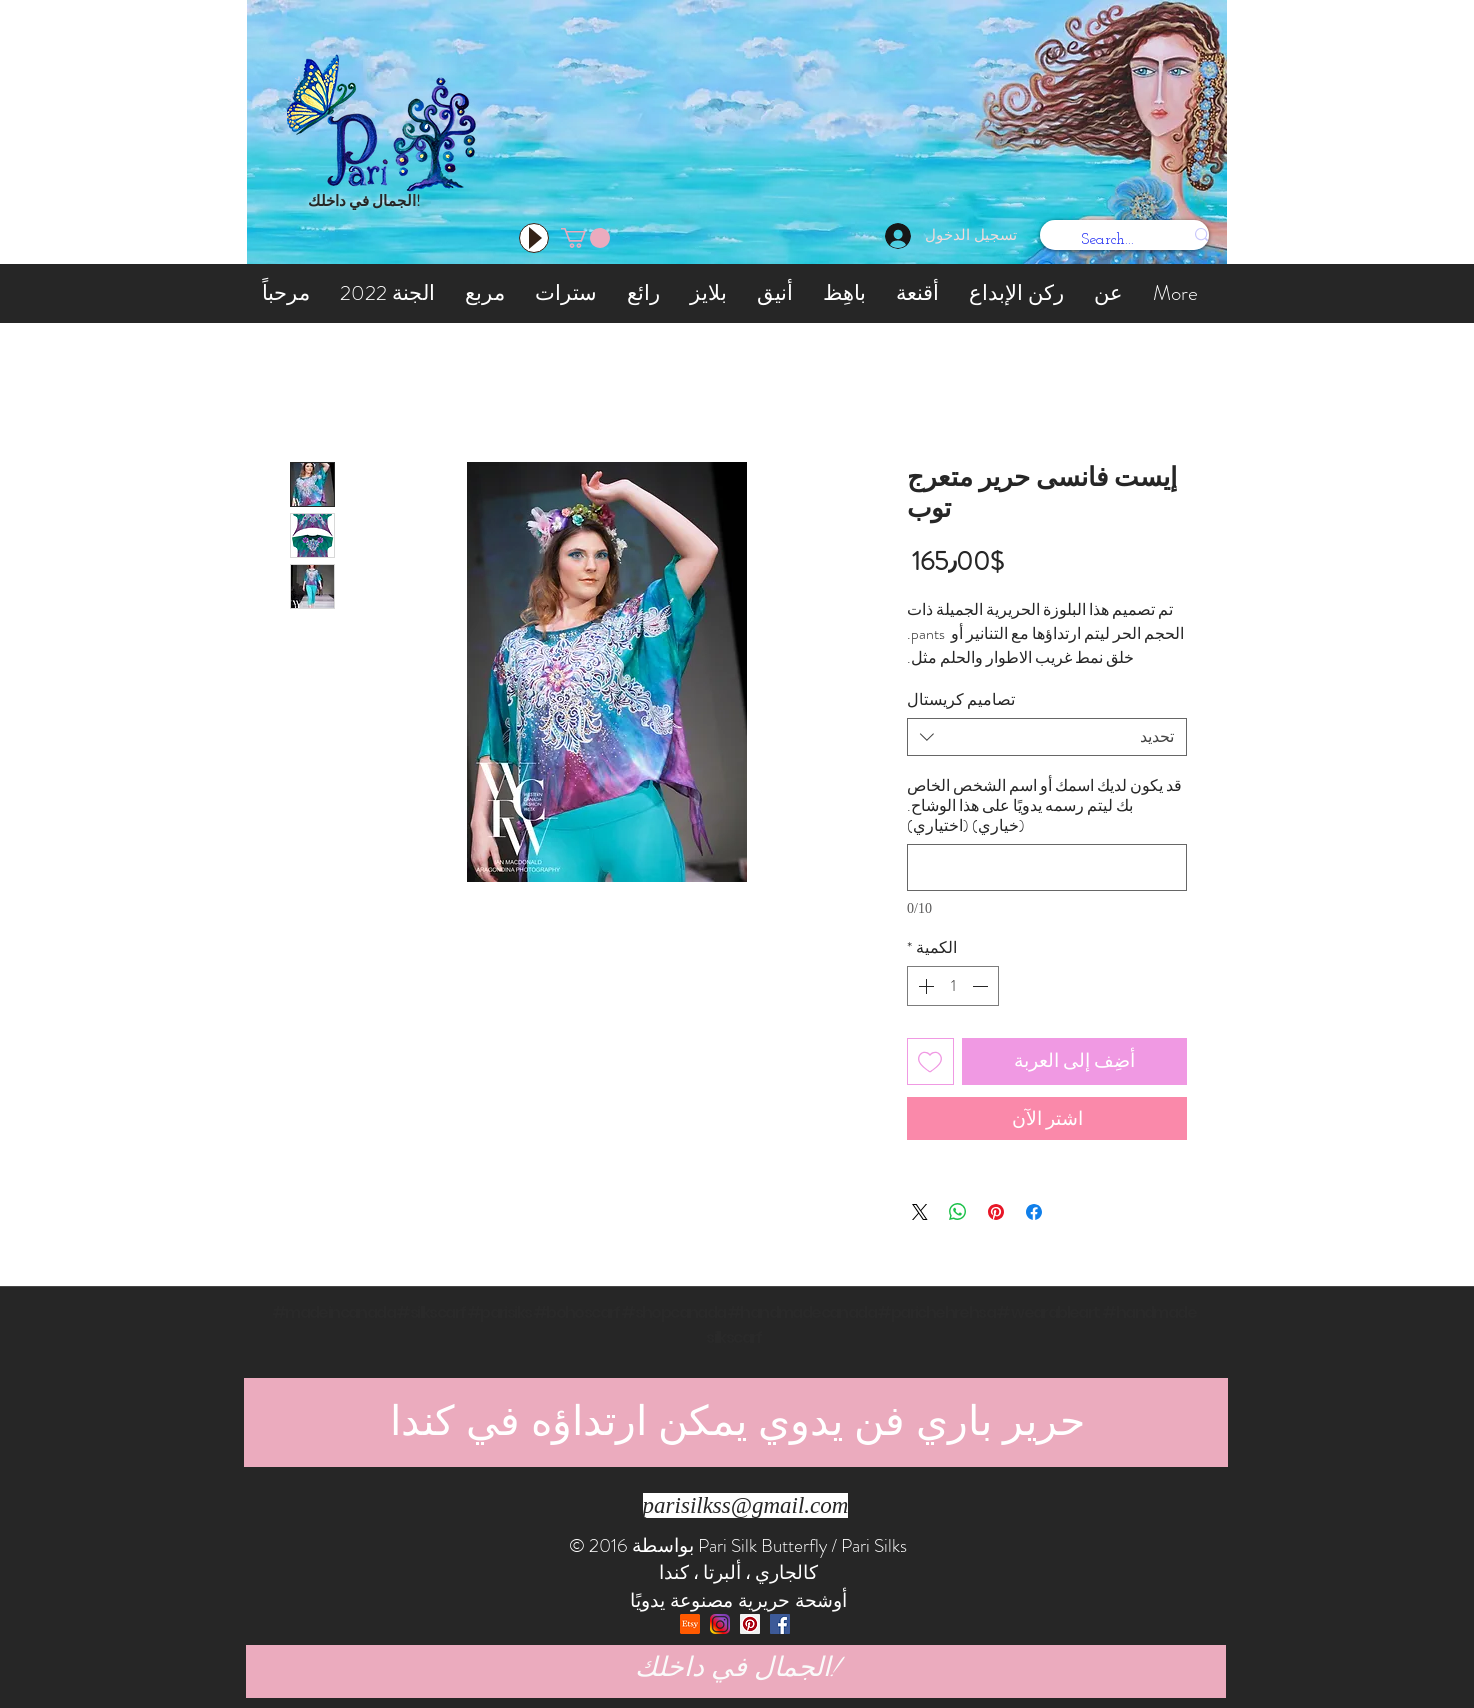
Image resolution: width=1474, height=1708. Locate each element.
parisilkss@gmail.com (746, 1505)
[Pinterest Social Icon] (750, 1624)
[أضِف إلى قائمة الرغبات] (930, 1061)
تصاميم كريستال (961, 699)
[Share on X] (920, 1212)
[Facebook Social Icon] (780, 1624)
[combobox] (1047, 737)
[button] (585, 238)
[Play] (534, 238)
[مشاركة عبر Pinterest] (996, 1212)
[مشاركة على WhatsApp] (958, 1212)
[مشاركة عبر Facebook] (1034, 1212)
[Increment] (924, 986)
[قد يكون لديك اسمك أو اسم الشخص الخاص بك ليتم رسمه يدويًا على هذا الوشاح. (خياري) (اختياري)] (1047, 867)
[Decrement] (982, 986)
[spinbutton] (953, 986)
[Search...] (1138, 240)
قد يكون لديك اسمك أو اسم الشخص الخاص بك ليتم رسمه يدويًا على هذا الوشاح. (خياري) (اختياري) (1044, 806)
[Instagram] (720, 1624)
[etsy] (690, 1624)
